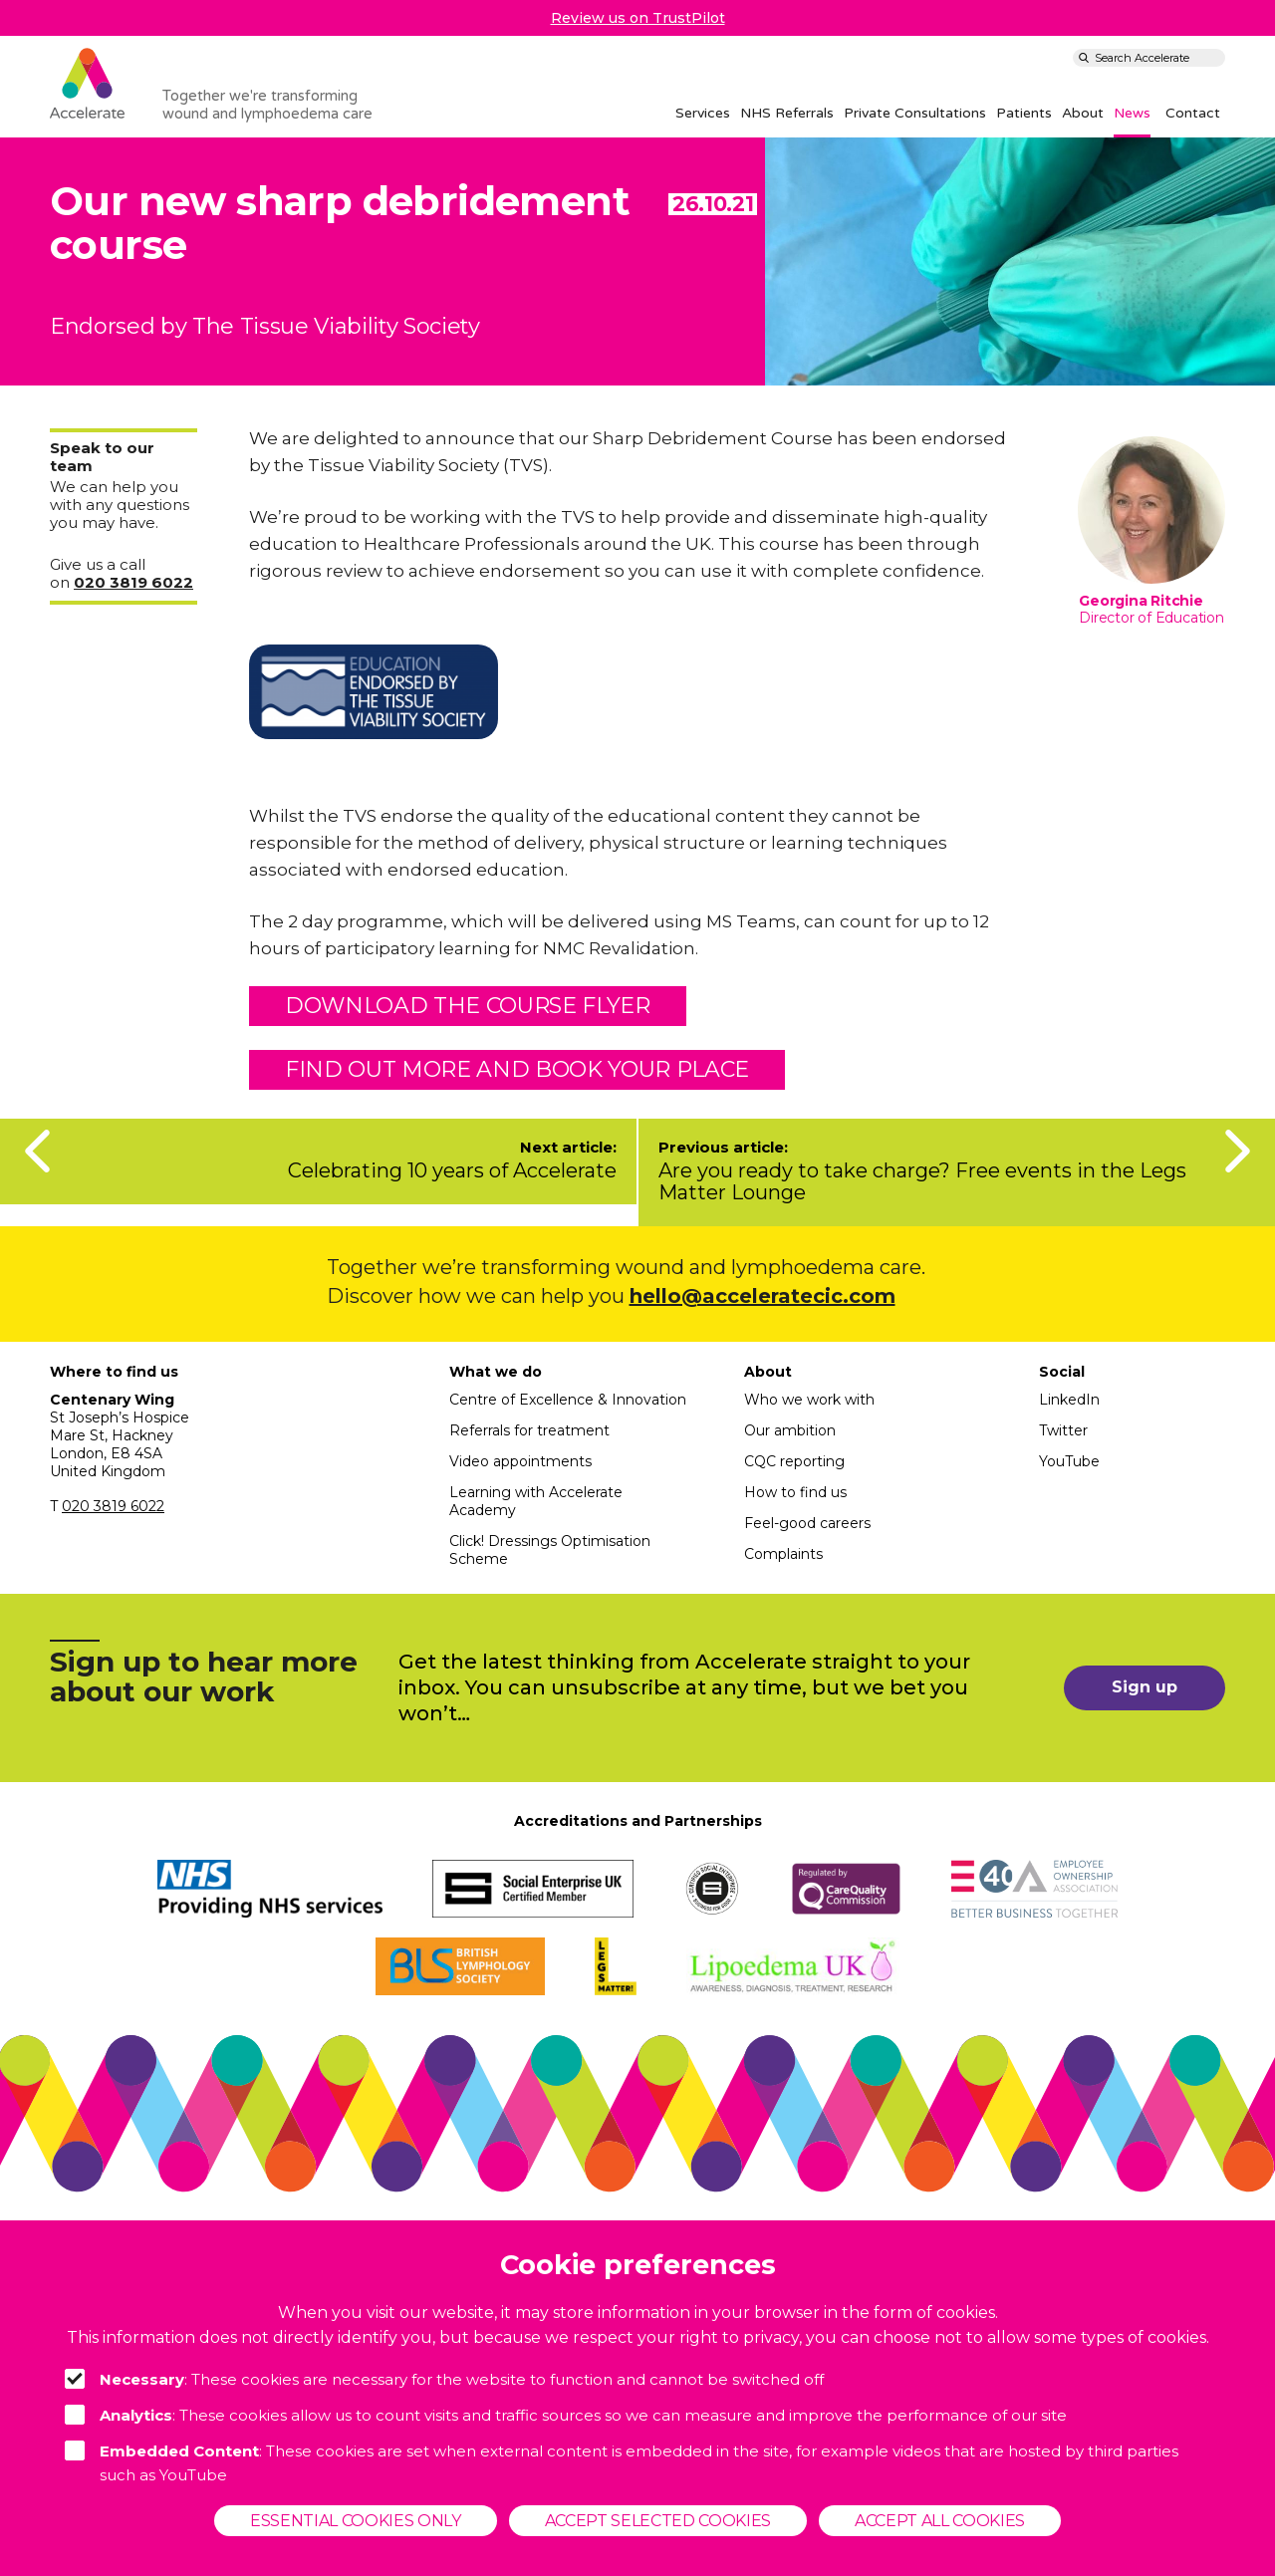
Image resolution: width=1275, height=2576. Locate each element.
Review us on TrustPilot (638, 18)
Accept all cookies (940, 2520)
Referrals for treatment (529, 1430)
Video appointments (520, 1461)
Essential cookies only (355, 2520)
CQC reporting (794, 1461)
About (1083, 113)
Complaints (783, 1554)
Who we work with (809, 1400)
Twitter (1063, 1430)
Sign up (1144, 1686)
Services (702, 113)
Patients (1024, 113)
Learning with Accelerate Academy (536, 1501)
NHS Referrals (787, 113)
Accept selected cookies (658, 2520)
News (1132, 113)
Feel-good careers (807, 1523)
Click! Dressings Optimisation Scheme (549, 1550)
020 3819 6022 (113, 1506)
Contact (1192, 113)
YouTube (1069, 1461)
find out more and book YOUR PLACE (517, 1069)
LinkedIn (1069, 1400)
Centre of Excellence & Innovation (567, 1400)
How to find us (795, 1492)
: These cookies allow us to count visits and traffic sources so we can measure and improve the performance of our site (566, 2415)
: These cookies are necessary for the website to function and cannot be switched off (444, 2379)
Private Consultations (915, 113)
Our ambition (790, 1430)
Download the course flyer (467, 1005)
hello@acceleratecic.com (762, 1296)
